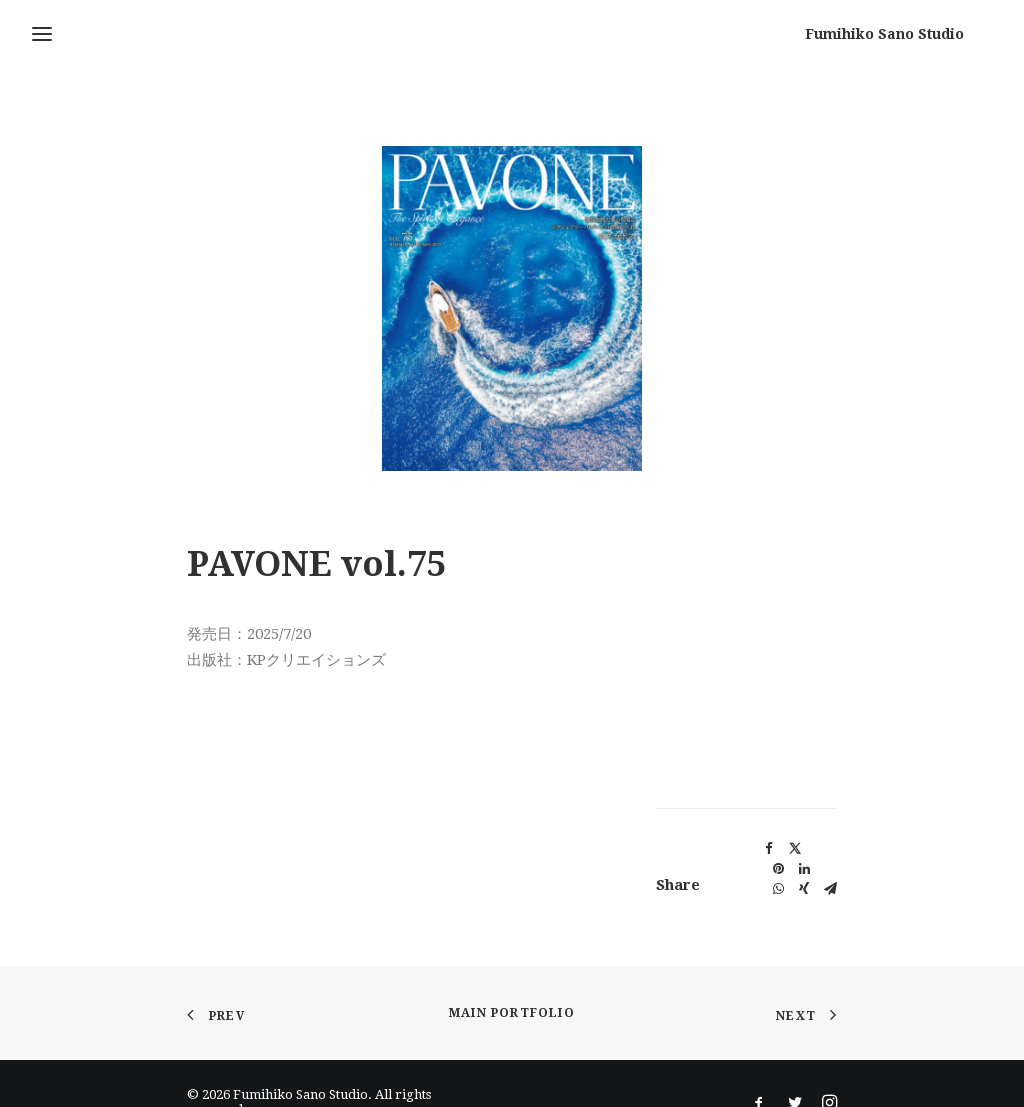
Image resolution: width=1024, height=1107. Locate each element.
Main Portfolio (512, 1003)
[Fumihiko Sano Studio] (912, 34)
